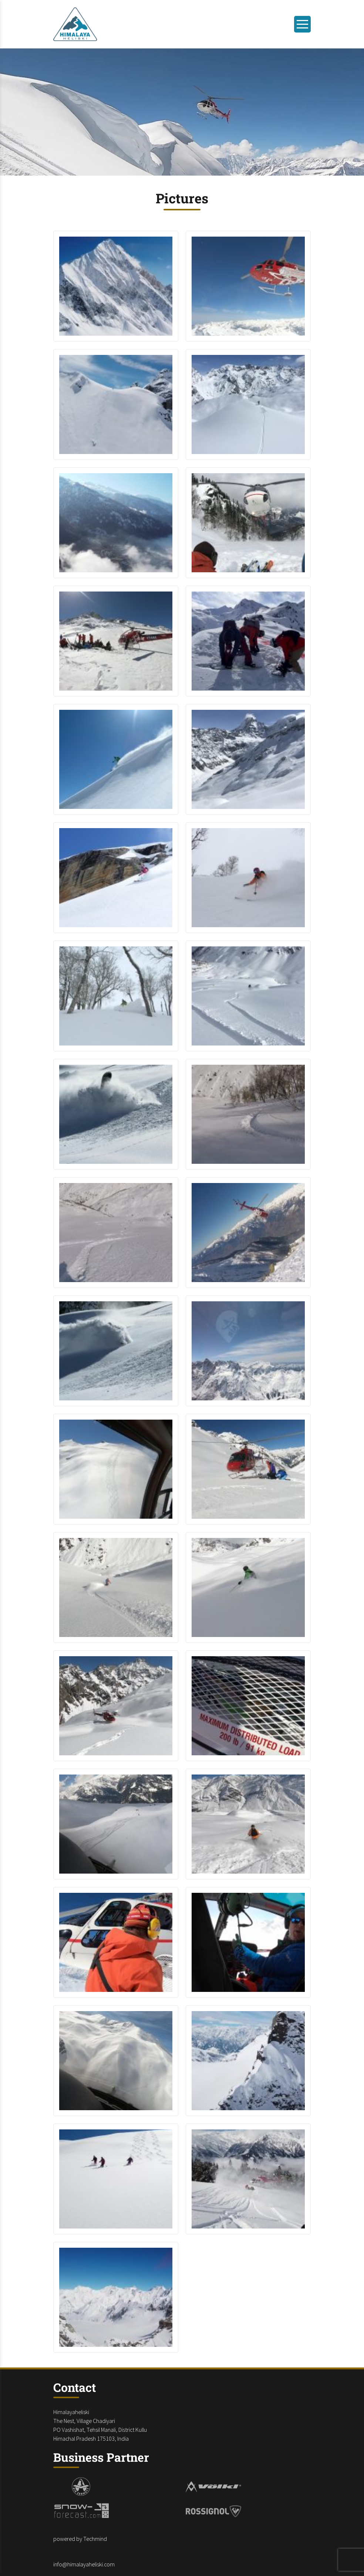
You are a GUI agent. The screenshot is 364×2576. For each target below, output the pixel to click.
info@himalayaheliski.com (84, 2564)
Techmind (95, 2538)
